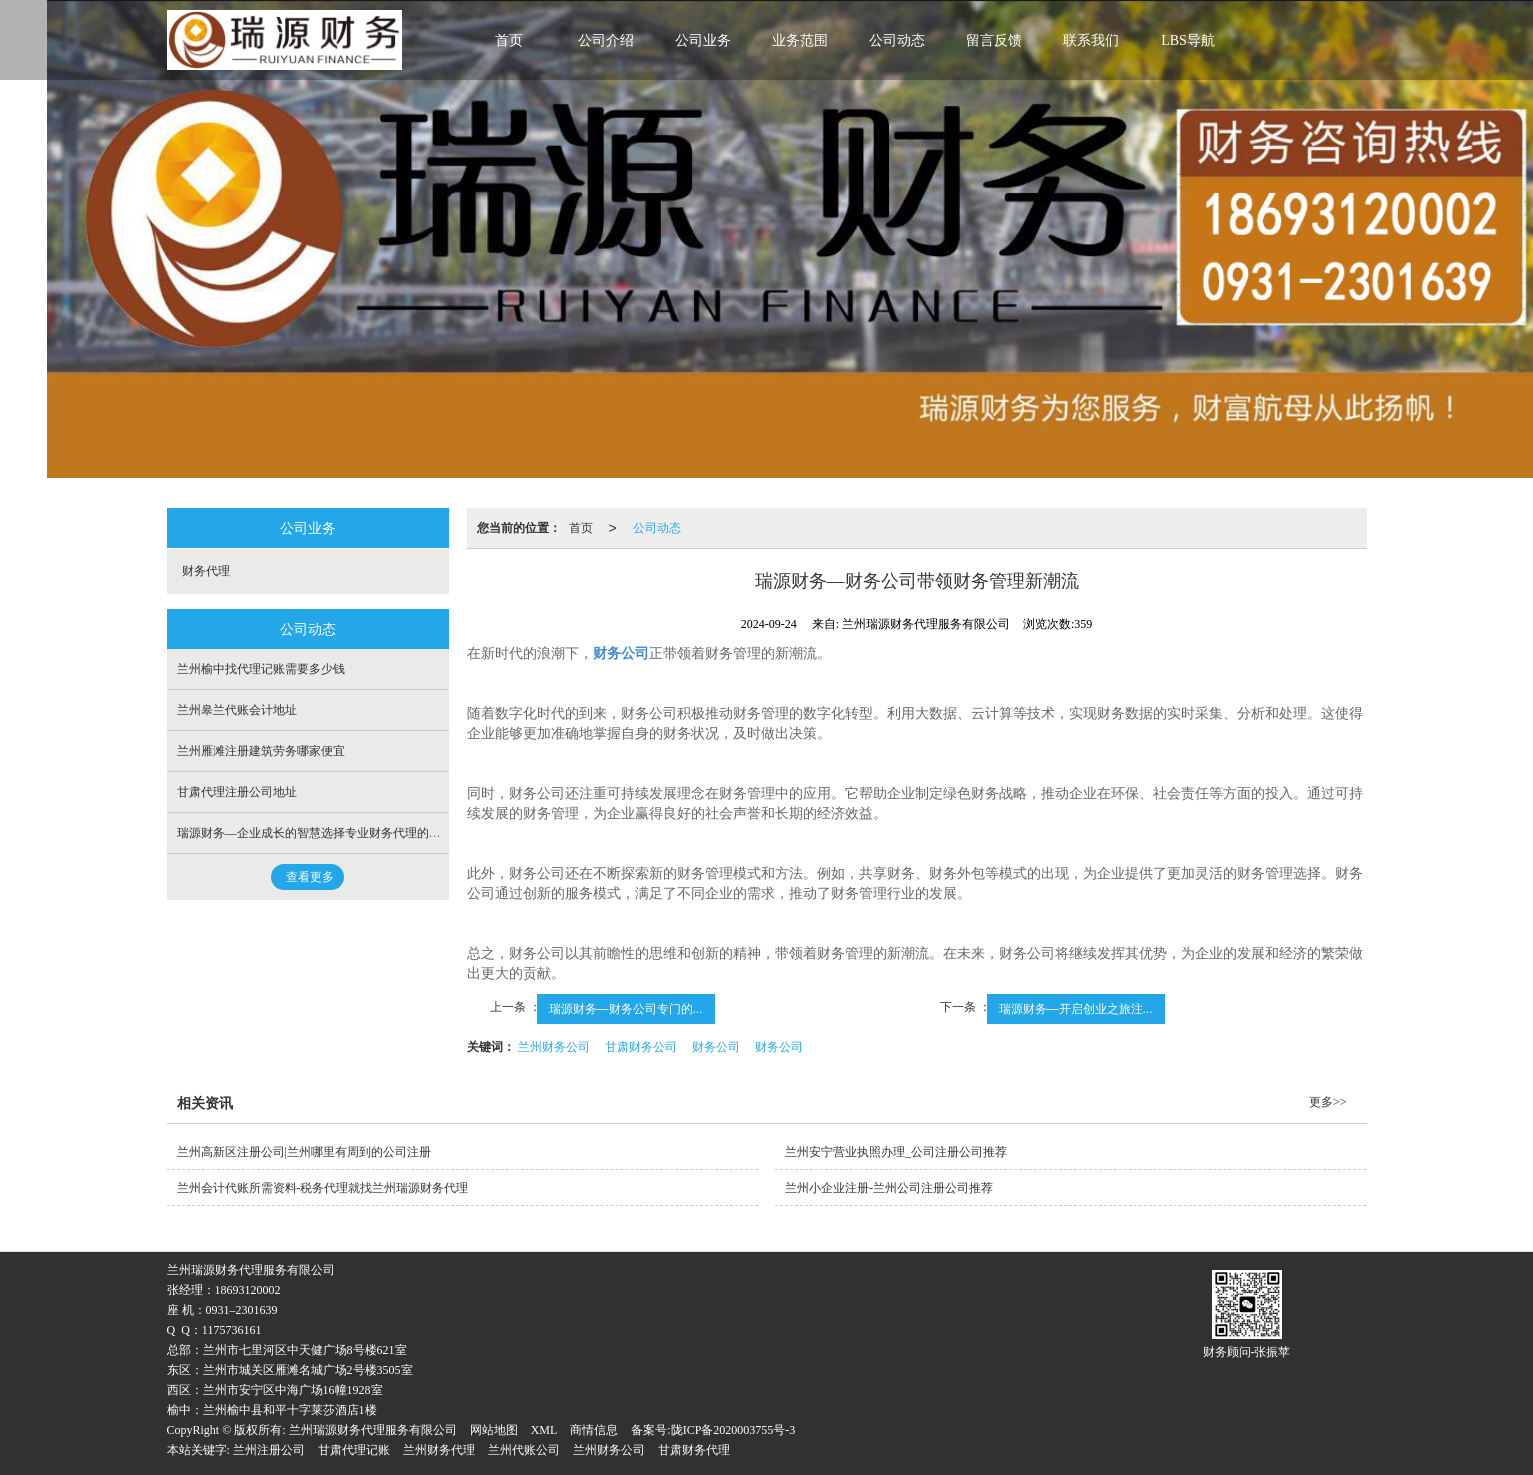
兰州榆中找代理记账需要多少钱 (261, 669)
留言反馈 (994, 40)
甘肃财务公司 (641, 1047)
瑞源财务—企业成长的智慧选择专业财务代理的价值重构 (327, 833)
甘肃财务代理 (694, 1450)
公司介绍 (606, 40)
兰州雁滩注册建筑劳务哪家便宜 (261, 751)
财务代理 (206, 571)
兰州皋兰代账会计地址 (237, 710)
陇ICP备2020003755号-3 (733, 1430)
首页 (509, 40)
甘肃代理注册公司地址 (237, 792)
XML (544, 1430)
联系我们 (1091, 40)
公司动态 (897, 40)
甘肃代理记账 (354, 1450)
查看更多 (310, 877)
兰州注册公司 (269, 1450)
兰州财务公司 (554, 1047)
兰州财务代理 (439, 1450)
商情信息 (594, 1430)
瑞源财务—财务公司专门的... (626, 1009)
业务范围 (800, 40)
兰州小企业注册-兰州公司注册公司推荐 (889, 1188)
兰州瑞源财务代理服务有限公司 (373, 1430)
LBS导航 (1188, 40)
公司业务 (703, 40)
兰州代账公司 (524, 1450)
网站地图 (494, 1430)
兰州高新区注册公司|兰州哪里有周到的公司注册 (304, 1152)
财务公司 (716, 1047)
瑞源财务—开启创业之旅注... (1076, 1009)
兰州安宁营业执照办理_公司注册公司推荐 (896, 1152)
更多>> (1328, 1102)
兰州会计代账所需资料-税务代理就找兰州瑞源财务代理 (323, 1188)
